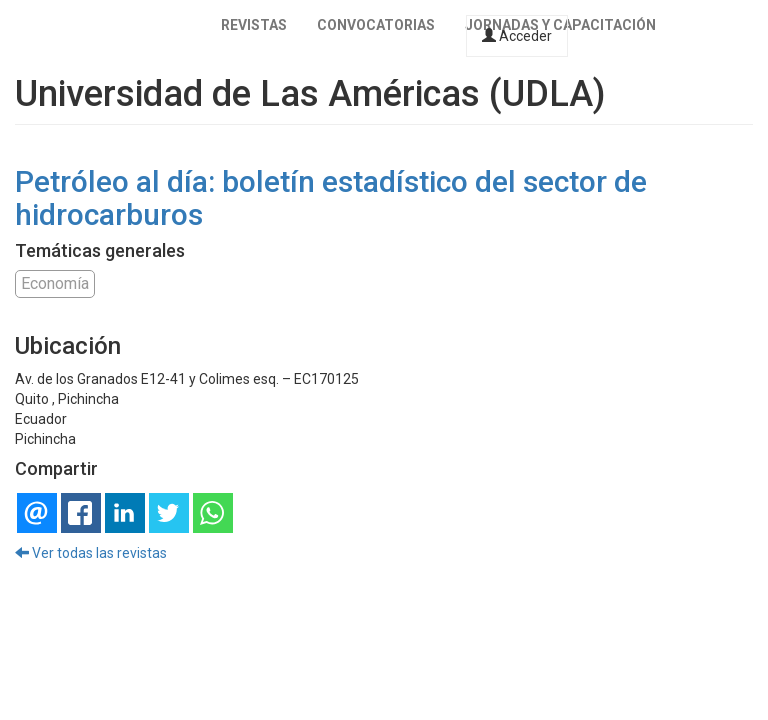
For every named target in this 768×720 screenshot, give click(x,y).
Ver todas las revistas (91, 553)
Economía (55, 283)
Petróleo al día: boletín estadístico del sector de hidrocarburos (331, 198)
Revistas (254, 25)
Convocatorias (376, 25)
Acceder (517, 36)
